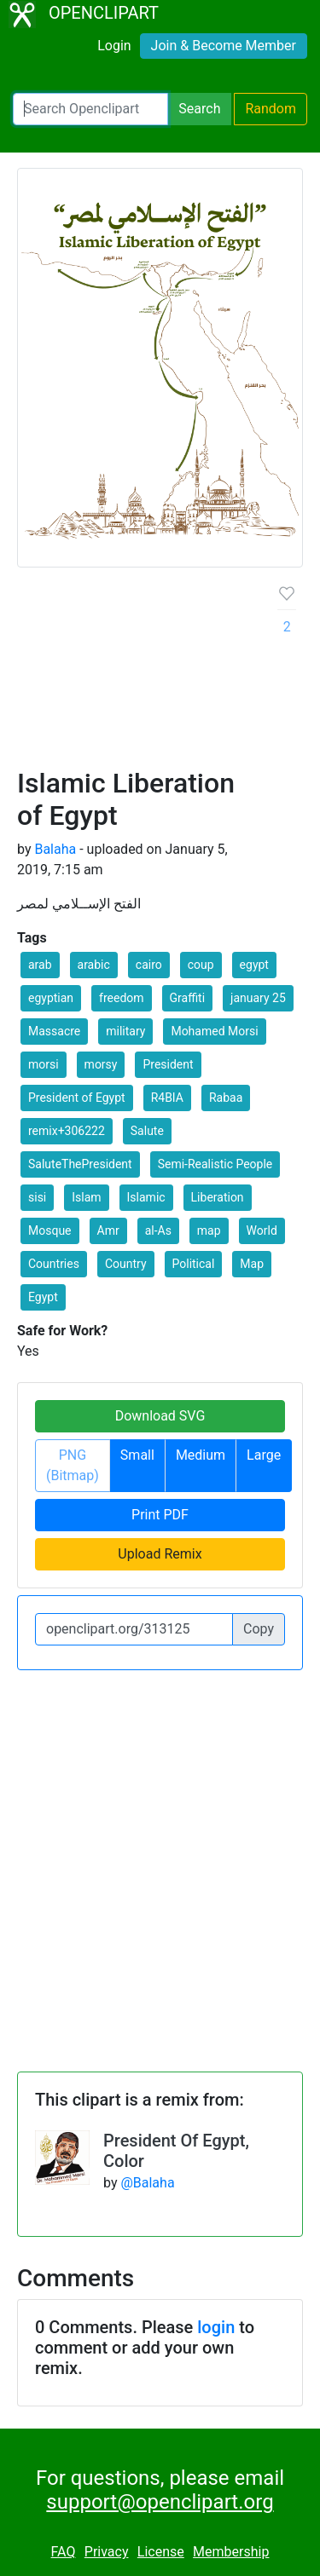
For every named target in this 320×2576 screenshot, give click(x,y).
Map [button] (252, 1264)
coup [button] (201, 964)
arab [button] (40, 964)
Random (270, 109)
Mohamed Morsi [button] (214, 1031)
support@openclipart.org (159, 2502)
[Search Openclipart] (90, 109)
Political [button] (193, 1264)
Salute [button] (147, 1131)
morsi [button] (43, 1064)
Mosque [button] (50, 1230)
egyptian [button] (50, 998)
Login (114, 45)
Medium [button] (200, 1455)
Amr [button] (108, 1230)
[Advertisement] (160, 674)
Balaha (55, 849)
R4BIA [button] (167, 1097)
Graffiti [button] (188, 998)
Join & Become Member (223, 45)
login (216, 2327)
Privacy (106, 2552)
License (160, 2552)
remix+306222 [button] (66, 1131)
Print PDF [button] (160, 1515)
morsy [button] (101, 1064)
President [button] (168, 1064)
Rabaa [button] (225, 1097)
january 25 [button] (258, 998)
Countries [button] (53, 1264)
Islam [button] (86, 1197)
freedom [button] (121, 998)
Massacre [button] (54, 1031)
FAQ (63, 2552)
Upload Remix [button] (159, 1554)
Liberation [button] (217, 1197)
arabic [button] (94, 964)
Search (199, 109)
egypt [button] (254, 964)
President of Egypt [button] (76, 1097)
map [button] (209, 1230)
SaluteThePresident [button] (80, 1164)
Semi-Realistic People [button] (215, 1164)
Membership (231, 2552)
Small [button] (137, 1455)
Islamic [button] (146, 1197)
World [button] (262, 1230)
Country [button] (126, 1264)
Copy (258, 1629)
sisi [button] (37, 1197)
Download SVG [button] (160, 1416)
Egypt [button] (43, 1297)
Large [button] (264, 1455)
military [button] (125, 1031)
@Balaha (147, 2183)
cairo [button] (149, 964)
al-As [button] (158, 1230)
